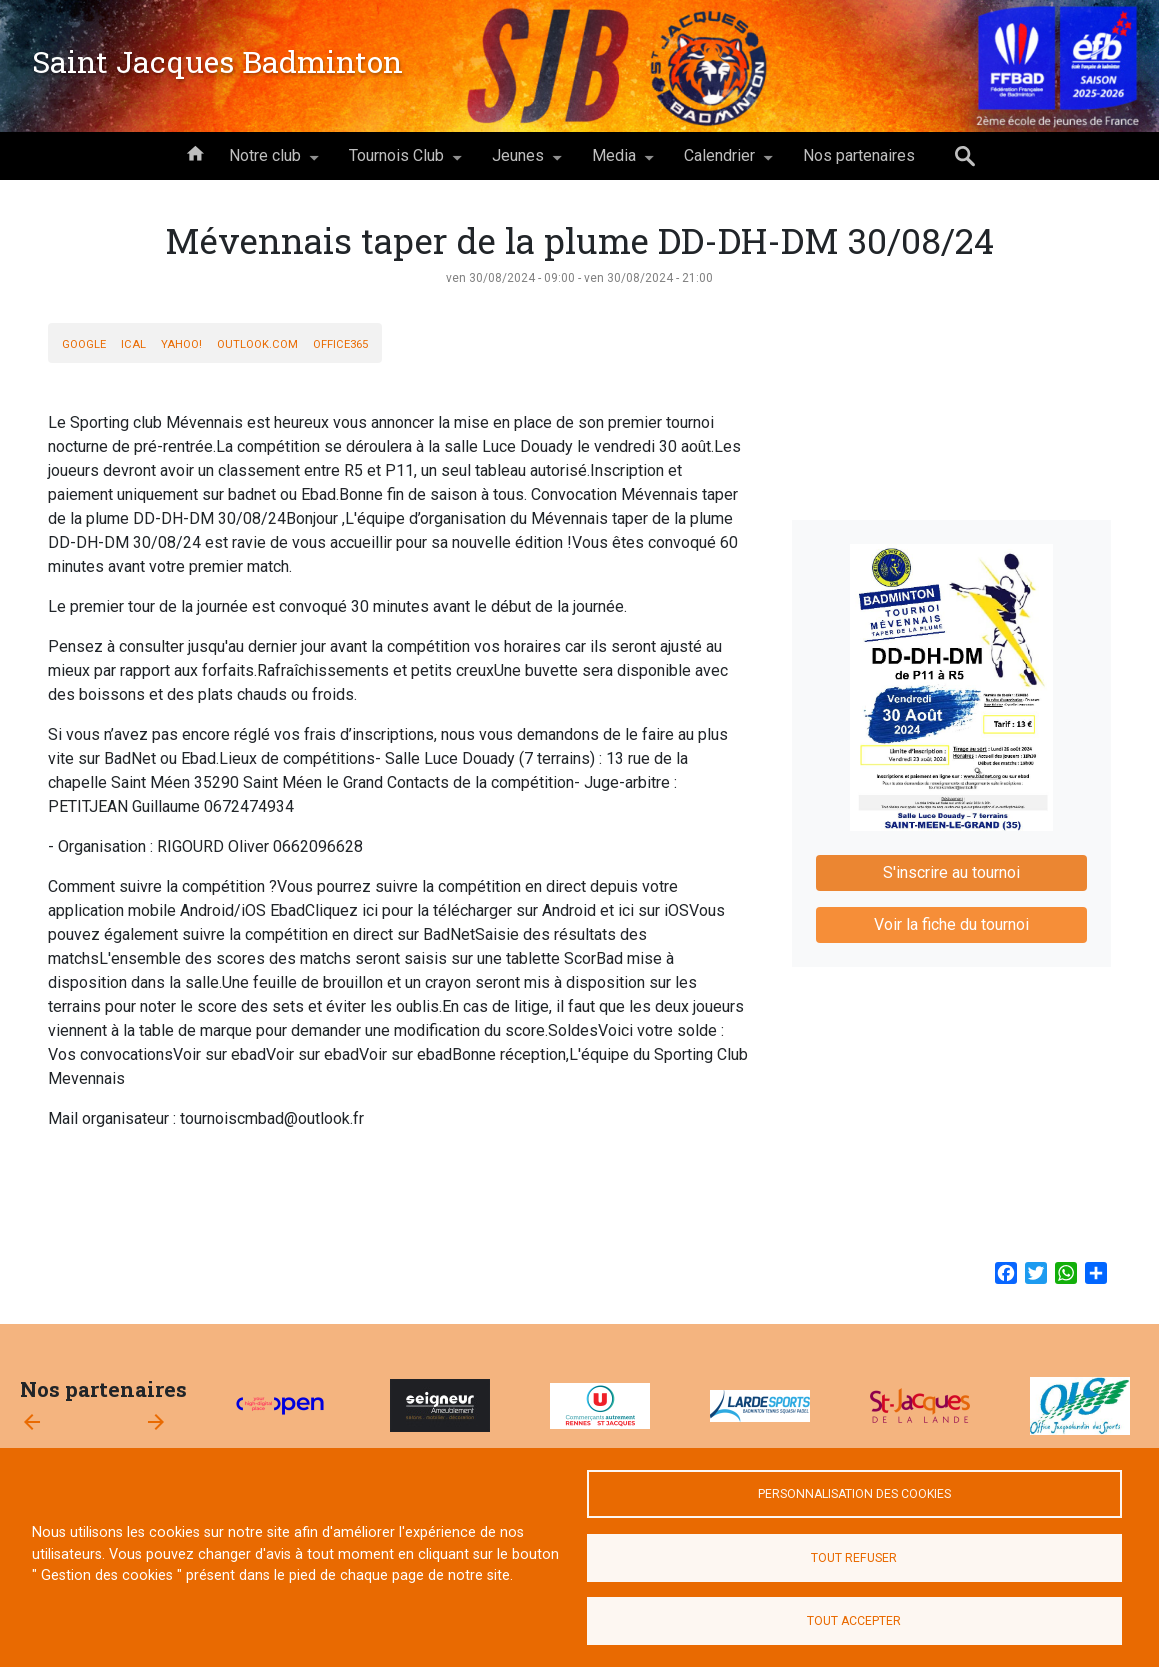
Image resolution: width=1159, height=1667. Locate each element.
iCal (133, 344)
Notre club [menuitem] (265, 163)
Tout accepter (854, 1621)
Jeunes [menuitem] (518, 163)
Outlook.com (257, 344)
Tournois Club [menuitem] (396, 163)
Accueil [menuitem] (195, 152)
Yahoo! (181, 344)
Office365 (340, 344)
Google (84, 344)
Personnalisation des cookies (854, 1494)
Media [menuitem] (614, 163)
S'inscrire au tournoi (951, 872)
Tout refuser (854, 1558)
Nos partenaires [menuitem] (859, 155)
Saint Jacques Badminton (217, 61)
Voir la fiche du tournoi (951, 924)
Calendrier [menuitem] (719, 163)
